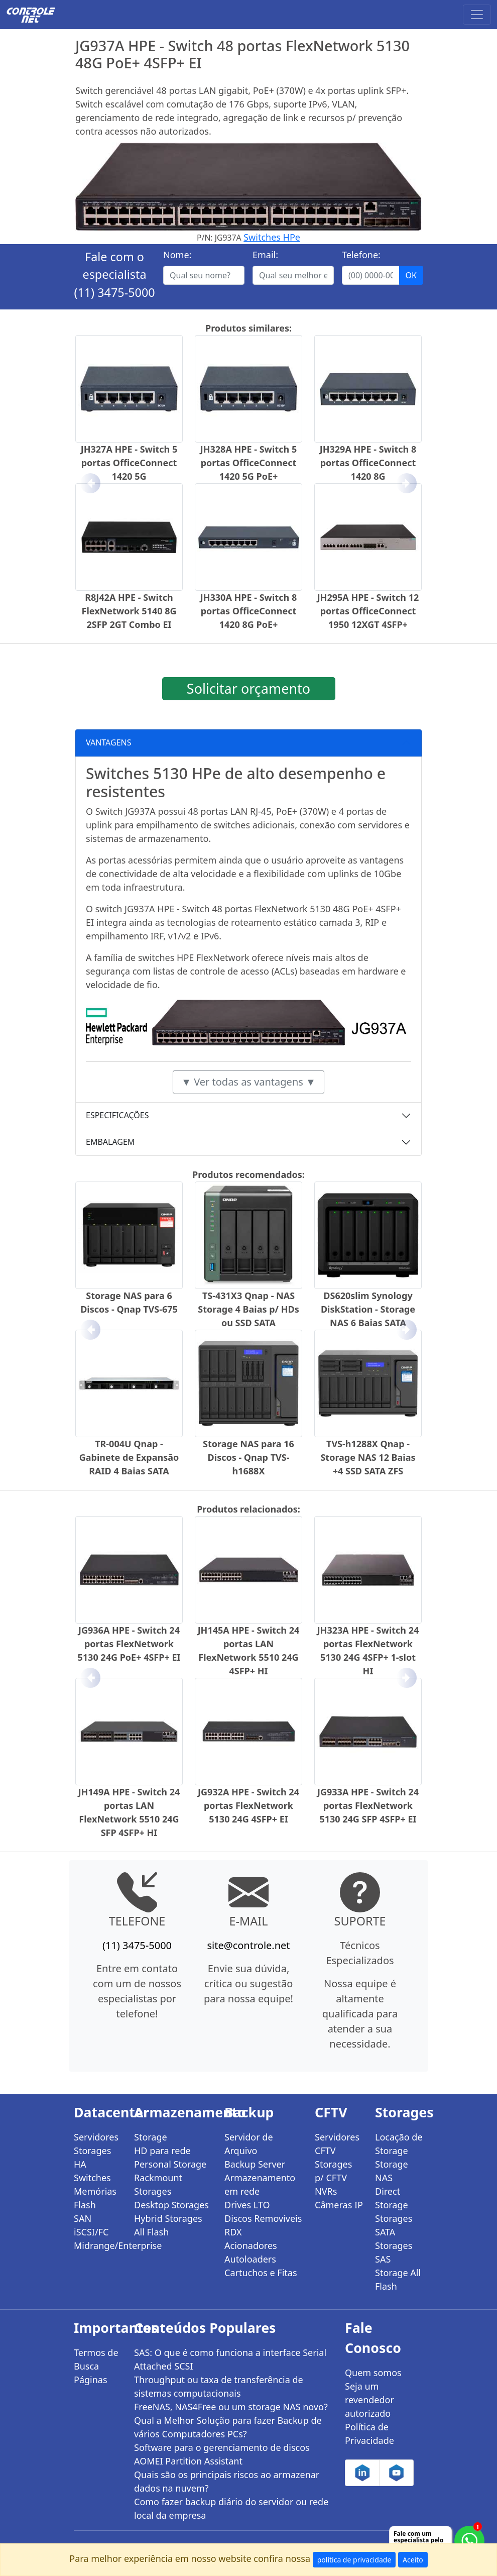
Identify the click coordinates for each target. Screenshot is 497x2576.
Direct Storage (391, 2198)
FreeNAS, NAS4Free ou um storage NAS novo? (231, 2407)
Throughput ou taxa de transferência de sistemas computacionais (218, 2386)
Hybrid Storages (168, 2218)
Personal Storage (170, 2164)
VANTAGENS (109, 742)
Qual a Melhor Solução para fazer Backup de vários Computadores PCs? (228, 2427)
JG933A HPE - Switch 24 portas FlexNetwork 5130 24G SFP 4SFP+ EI (368, 1805)
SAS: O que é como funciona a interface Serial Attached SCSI (230, 2359)
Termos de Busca (96, 2359)
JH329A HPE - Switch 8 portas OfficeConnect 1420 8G (368, 462)
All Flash (151, 2232)
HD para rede (162, 2150)
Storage (150, 2137)
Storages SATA (393, 2225)
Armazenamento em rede (259, 2184)
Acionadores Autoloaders (250, 2252)
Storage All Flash (398, 2279)
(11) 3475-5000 (114, 292)
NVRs (326, 2191)
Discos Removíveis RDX (263, 2225)
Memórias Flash (95, 2198)
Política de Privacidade (369, 2433)
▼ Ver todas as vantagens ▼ (248, 1082)
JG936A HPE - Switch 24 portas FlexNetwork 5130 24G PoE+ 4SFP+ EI (129, 1643)
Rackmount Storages (158, 2184)
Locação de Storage (399, 2144)
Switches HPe (271, 237)
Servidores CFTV (337, 2144)
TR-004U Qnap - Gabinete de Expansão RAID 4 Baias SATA (129, 1457)
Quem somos (373, 2373)
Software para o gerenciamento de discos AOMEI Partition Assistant (222, 2454)
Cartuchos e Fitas (260, 2273)
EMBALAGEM (110, 1141)
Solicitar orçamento (248, 688)
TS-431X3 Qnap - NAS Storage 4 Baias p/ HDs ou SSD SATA (248, 1309)
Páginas (90, 2380)
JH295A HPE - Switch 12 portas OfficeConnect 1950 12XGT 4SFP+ (368, 610)
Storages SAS (393, 2252)
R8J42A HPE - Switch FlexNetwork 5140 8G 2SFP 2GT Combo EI (129, 610)
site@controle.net (248, 1945)
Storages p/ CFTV (333, 2171)
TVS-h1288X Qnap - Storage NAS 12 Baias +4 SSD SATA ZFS (367, 1457)
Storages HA (92, 2157)
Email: (265, 255)
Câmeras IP (339, 2205)
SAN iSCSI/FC (91, 2225)
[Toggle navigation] (477, 15)
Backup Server (254, 2164)
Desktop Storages (171, 2205)
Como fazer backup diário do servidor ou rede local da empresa (231, 2508)
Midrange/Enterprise (98, 2245)
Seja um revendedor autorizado (369, 2399)
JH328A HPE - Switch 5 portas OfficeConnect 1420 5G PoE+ (248, 462)
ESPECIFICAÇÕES (117, 1115)
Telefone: (361, 255)
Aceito (413, 2559)
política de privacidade (354, 2559)
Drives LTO (247, 2205)
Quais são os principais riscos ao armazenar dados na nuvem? (226, 2481)
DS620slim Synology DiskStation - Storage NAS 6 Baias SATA (368, 1309)
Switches (92, 2178)
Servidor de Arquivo (248, 2144)
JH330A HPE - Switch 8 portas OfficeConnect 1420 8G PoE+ (248, 610)
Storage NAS (391, 2171)
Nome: (177, 255)
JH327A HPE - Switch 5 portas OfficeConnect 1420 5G (129, 462)
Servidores (96, 2137)
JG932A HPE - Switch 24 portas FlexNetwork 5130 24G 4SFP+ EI (248, 1805)
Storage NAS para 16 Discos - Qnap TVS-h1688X (248, 1457)
